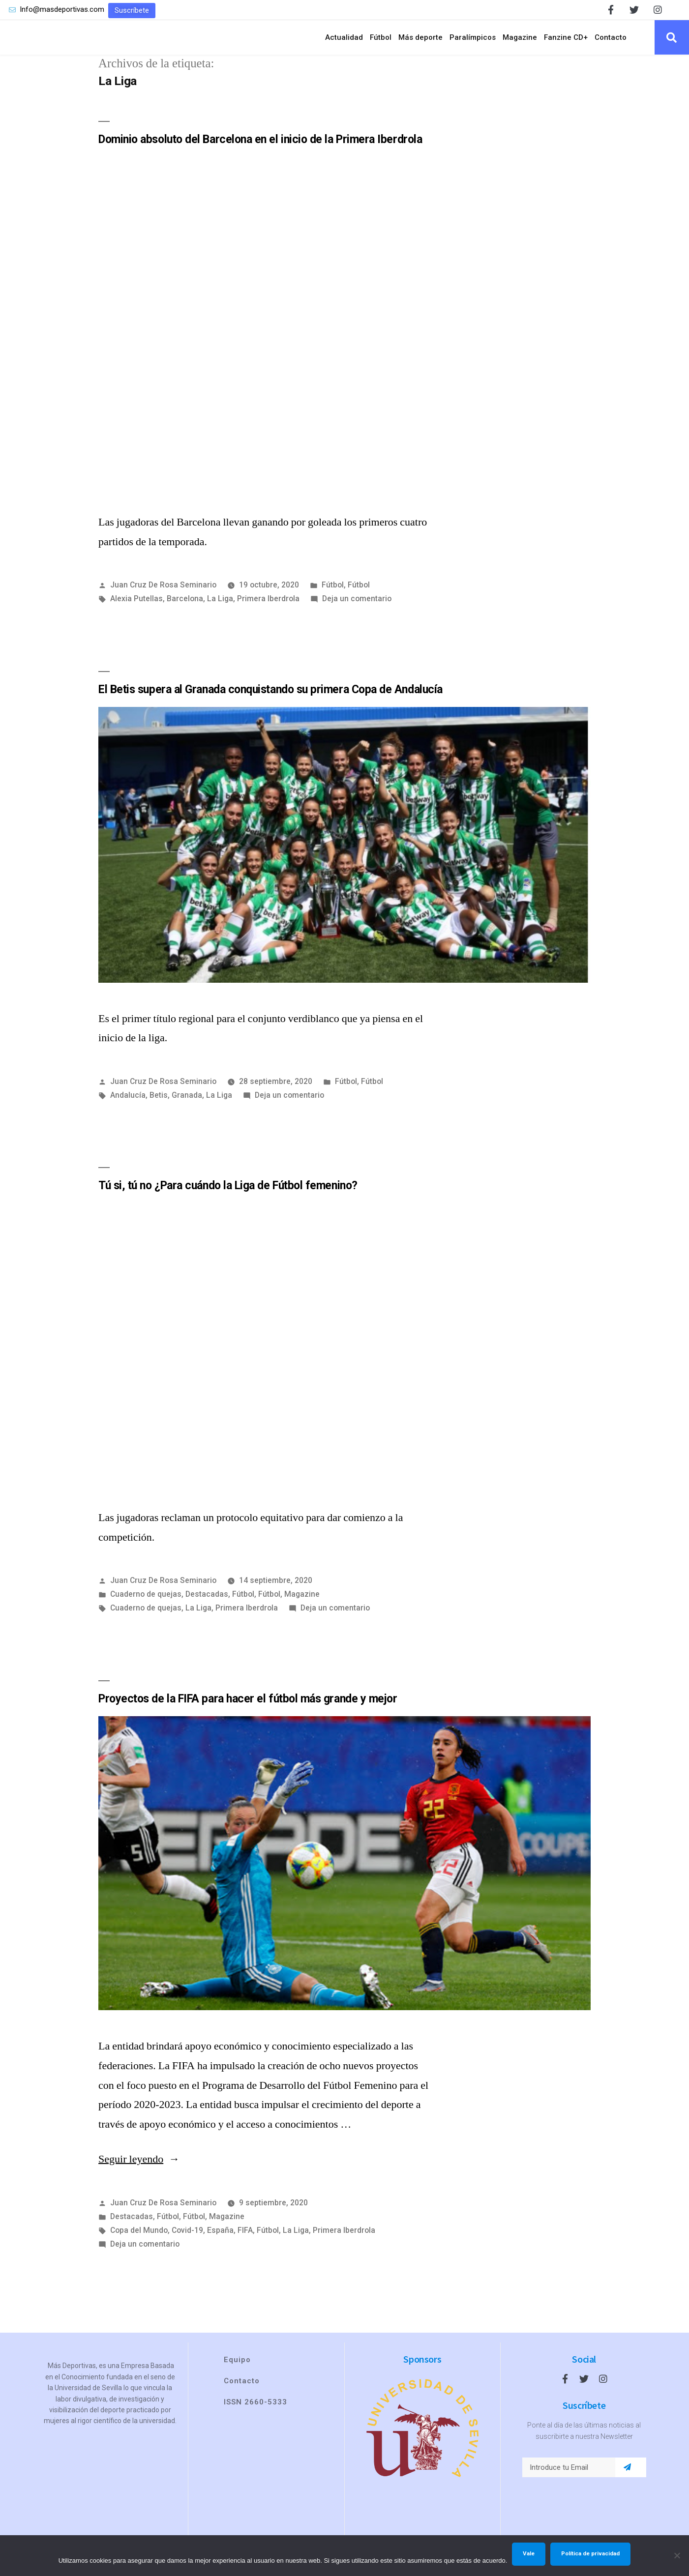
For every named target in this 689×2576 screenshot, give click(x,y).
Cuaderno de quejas (145, 1607)
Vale (529, 2553)
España (220, 2244)
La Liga (220, 612)
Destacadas (206, 1607)
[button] (131, 10)
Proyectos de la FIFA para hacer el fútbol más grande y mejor (247, 1712)
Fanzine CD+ (566, 43)
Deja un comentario (356, 612)
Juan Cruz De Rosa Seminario (163, 598)
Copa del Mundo (139, 2244)
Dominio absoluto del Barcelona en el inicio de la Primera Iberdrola (260, 152)
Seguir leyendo (139, 2173)
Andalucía (128, 1108)
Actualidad (344, 43)
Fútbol (380, 43)
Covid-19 (187, 2244)
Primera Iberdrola (268, 612)
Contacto (611, 43)
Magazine (520, 43)
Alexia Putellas (136, 612)
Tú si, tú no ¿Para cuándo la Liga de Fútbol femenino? (228, 1198)
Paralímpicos (472, 43)
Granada (187, 1108)
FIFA (245, 2244)
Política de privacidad (590, 2553)
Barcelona (185, 612)
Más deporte (420, 43)
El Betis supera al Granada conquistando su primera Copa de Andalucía (270, 702)
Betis (159, 1108)
